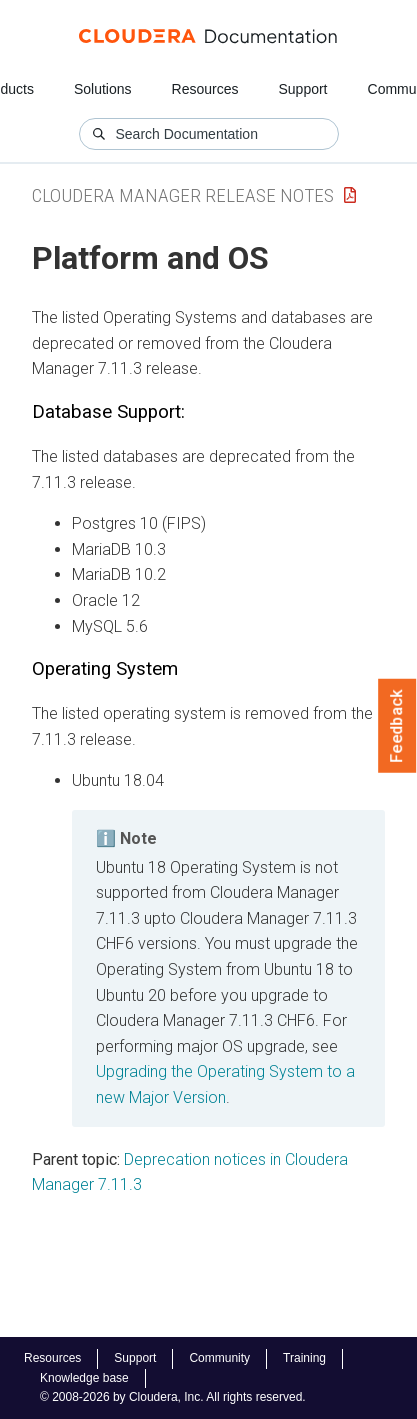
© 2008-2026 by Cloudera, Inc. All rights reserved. (173, 1397)
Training (304, 1358)
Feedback (397, 726)
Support (302, 89)
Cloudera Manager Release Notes (183, 195)
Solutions (103, 89)
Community (219, 1358)
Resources (205, 89)
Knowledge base (84, 1378)
